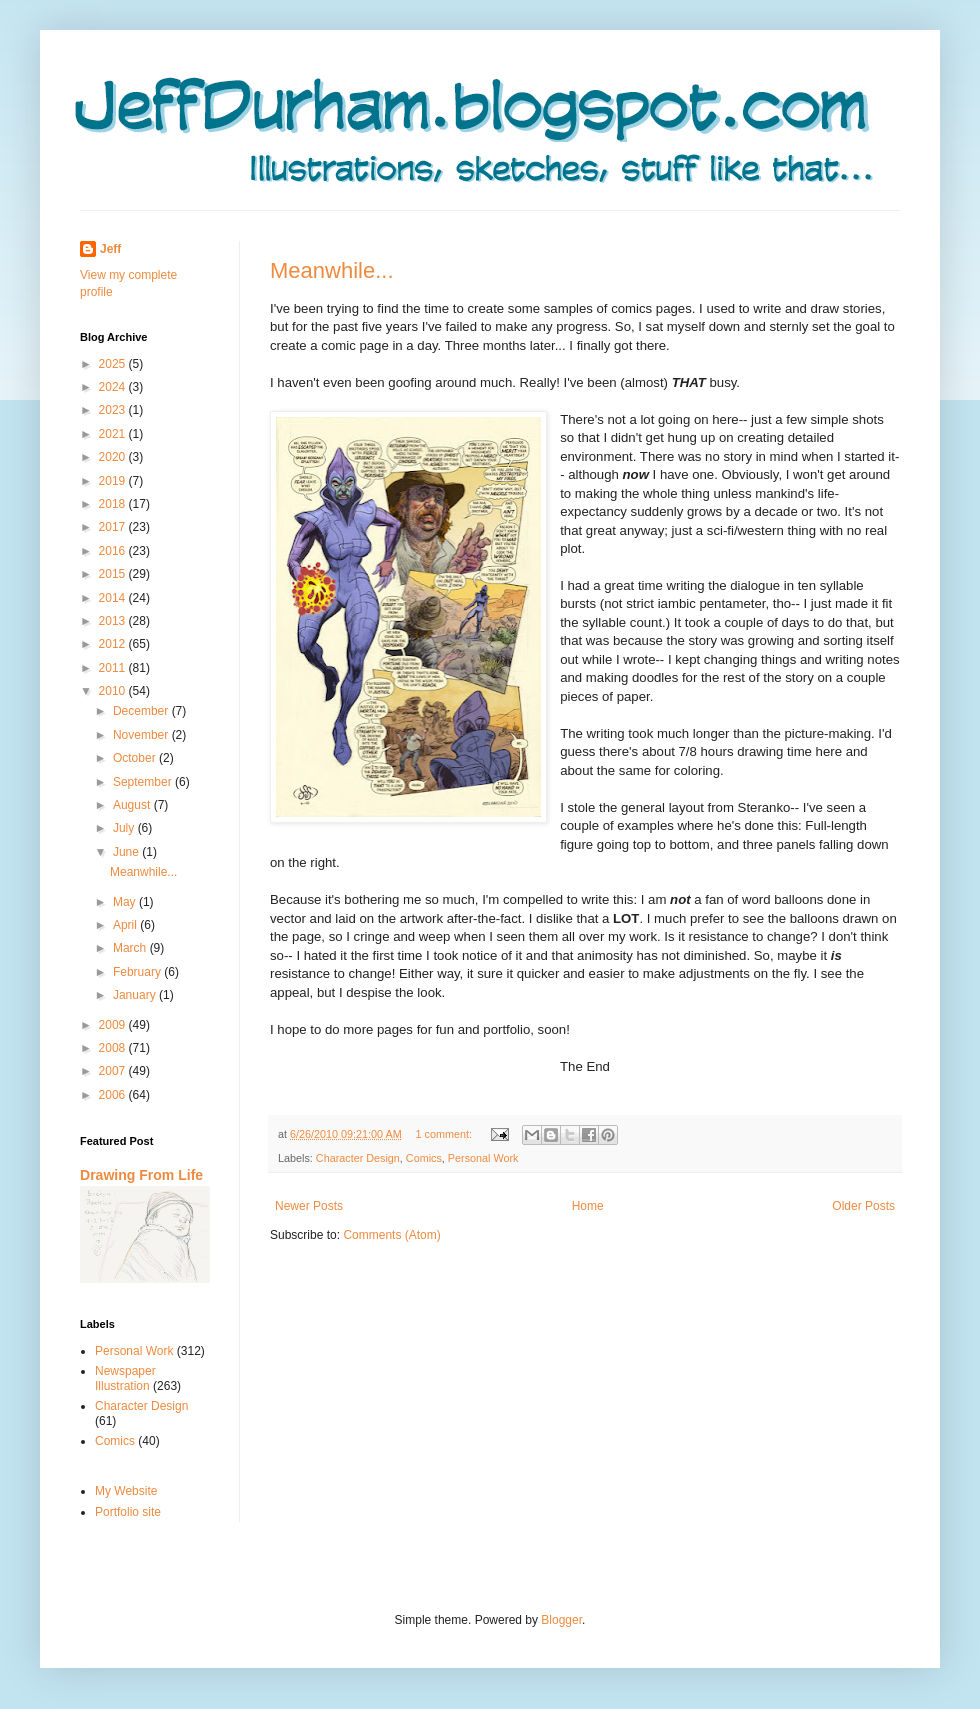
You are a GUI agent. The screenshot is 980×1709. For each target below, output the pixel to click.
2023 (114, 410)
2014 (114, 598)
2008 (114, 1048)
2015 (114, 574)
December (142, 711)
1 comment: (444, 1134)
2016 (114, 551)
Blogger (561, 1620)
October (136, 758)
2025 (114, 364)
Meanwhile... (332, 270)
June (127, 852)
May (126, 902)
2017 (114, 527)
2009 (114, 1025)
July (125, 828)
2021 (114, 434)
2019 (114, 481)
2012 (114, 644)
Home (588, 1206)
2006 (114, 1095)
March (131, 948)
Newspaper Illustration (125, 1378)
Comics (424, 1158)
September (144, 782)
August (133, 805)
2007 (114, 1071)
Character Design (358, 1158)
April (126, 925)
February (138, 972)
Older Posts (863, 1206)
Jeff (110, 249)
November (142, 735)
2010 (114, 691)
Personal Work (483, 1158)
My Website (126, 1491)
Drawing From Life (141, 1175)
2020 (114, 457)
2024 (114, 387)
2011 (114, 668)
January (136, 995)
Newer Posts (309, 1206)
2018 (114, 504)
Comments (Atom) (391, 1235)
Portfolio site (128, 1512)
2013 (114, 621)
